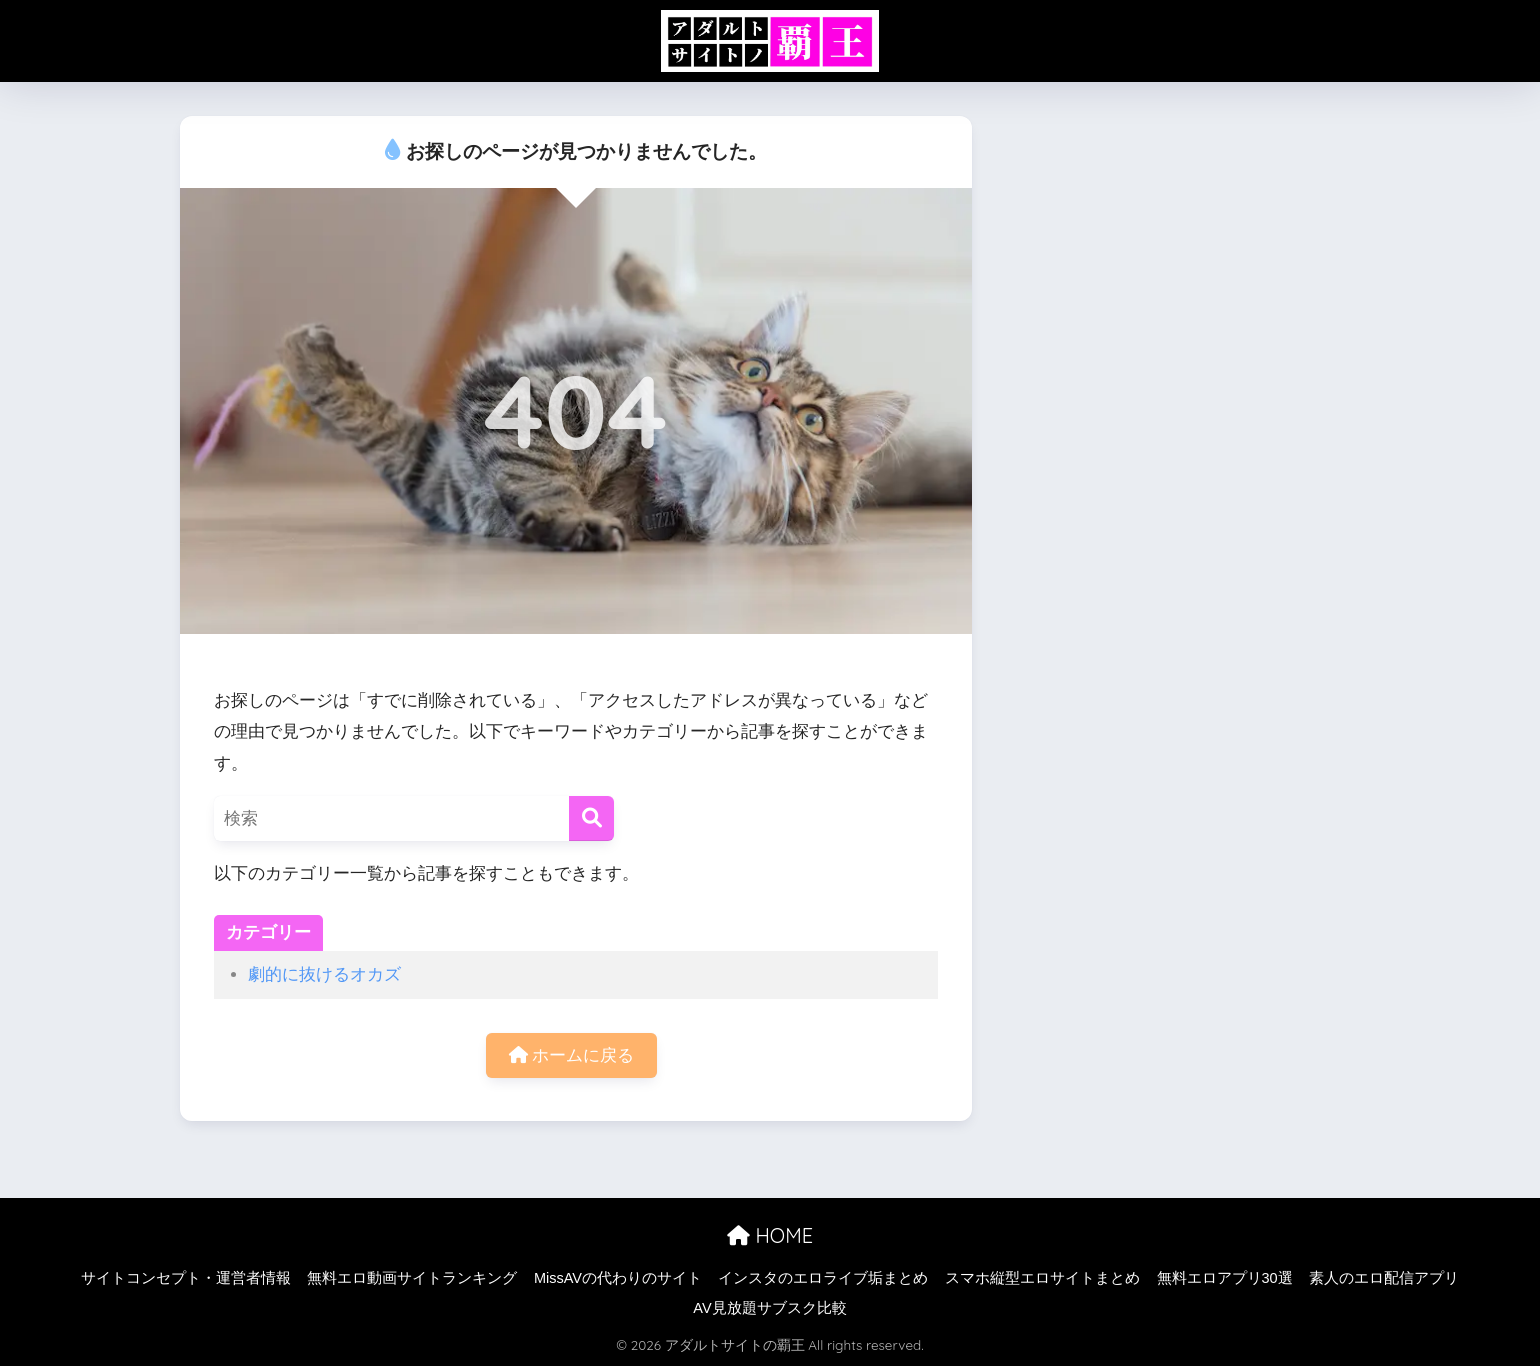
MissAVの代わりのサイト (618, 1278)
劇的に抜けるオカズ (324, 974)
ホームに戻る (572, 1055)
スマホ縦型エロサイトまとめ (1042, 1278)
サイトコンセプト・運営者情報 (186, 1278)
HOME (770, 1235)
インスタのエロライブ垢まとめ (823, 1278)
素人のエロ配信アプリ (1384, 1278)
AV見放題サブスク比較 (769, 1308)
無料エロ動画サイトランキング (412, 1278)
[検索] (591, 818)
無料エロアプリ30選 (1225, 1278)
